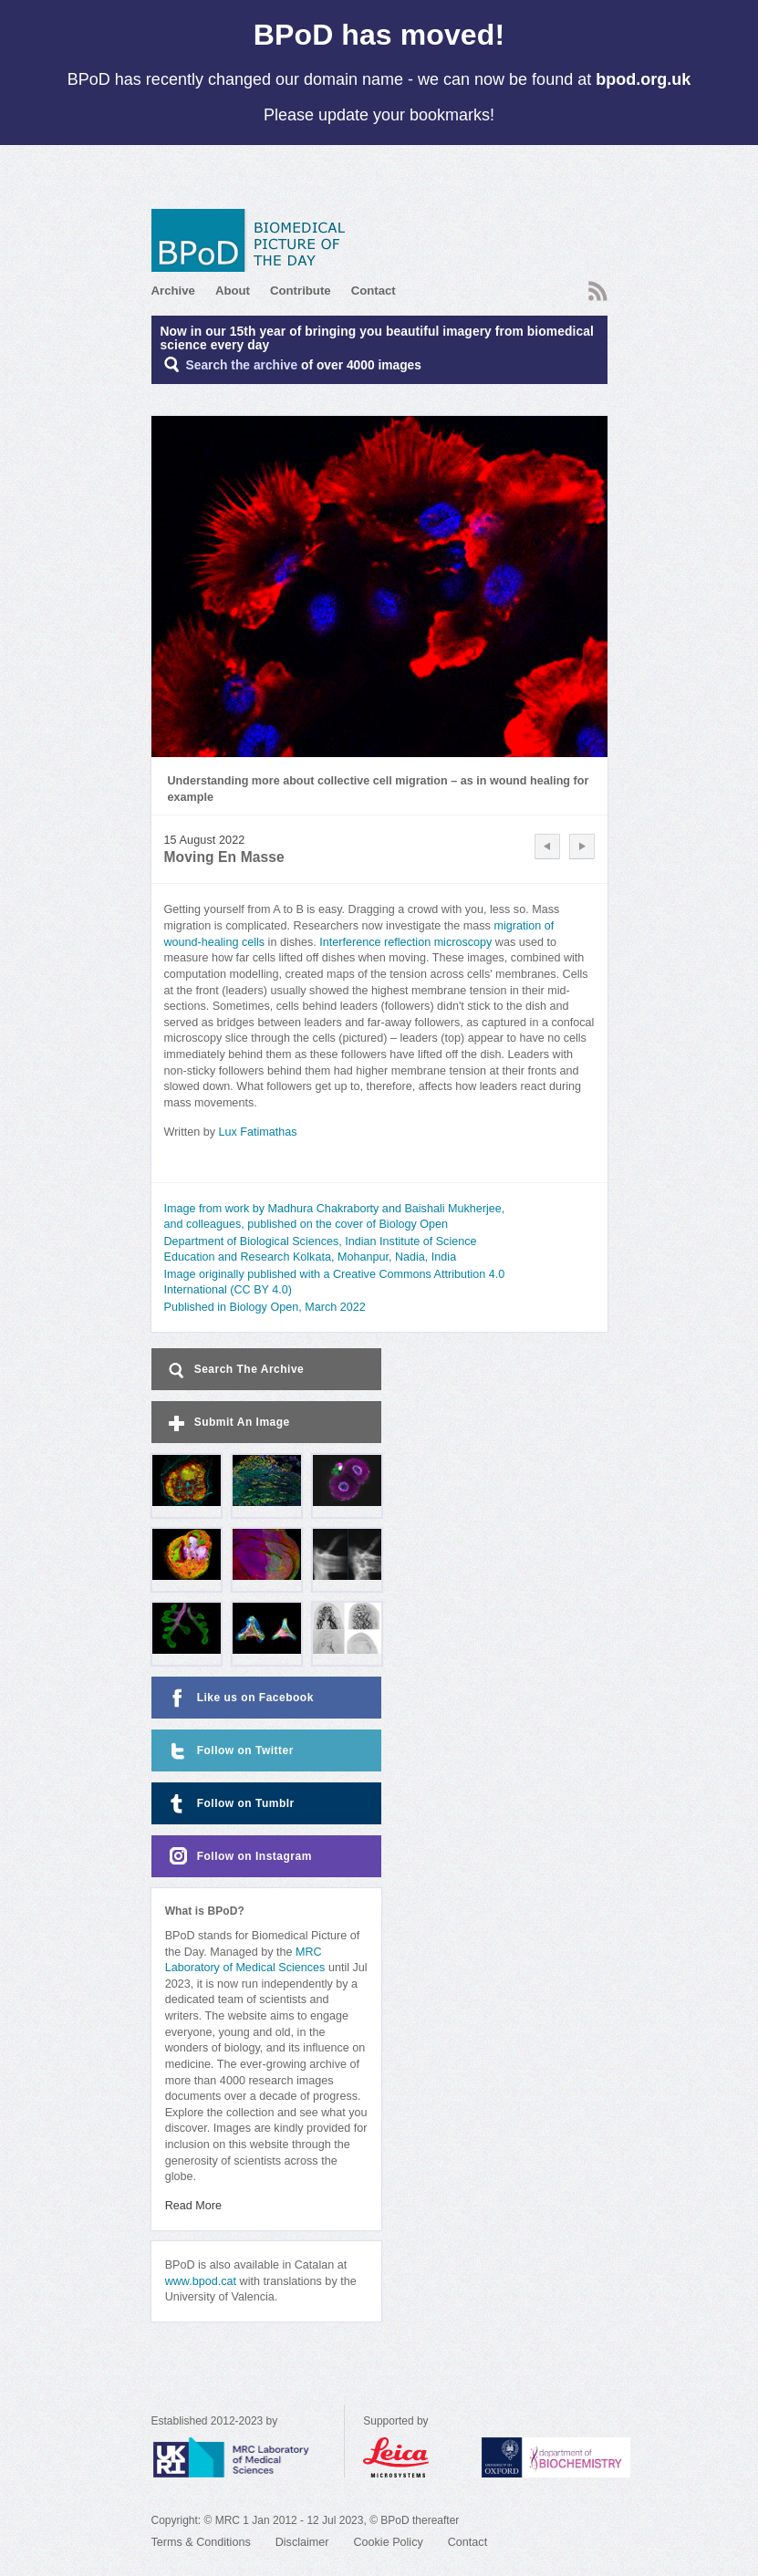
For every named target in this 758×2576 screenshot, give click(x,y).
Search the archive (242, 365)
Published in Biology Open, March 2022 (265, 1307)
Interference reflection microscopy (405, 942)
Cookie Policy (387, 2542)
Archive (173, 290)
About (232, 290)
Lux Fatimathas (257, 1132)
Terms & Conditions (201, 2542)
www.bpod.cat (200, 2281)
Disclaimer (302, 2542)
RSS (597, 291)
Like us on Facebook (239, 1698)
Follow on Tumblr (230, 1804)
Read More (193, 2205)
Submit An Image (227, 1423)
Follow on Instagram (238, 1856)
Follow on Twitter (229, 1751)
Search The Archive (235, 1370)
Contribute (300, 290)
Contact (373, 290)
